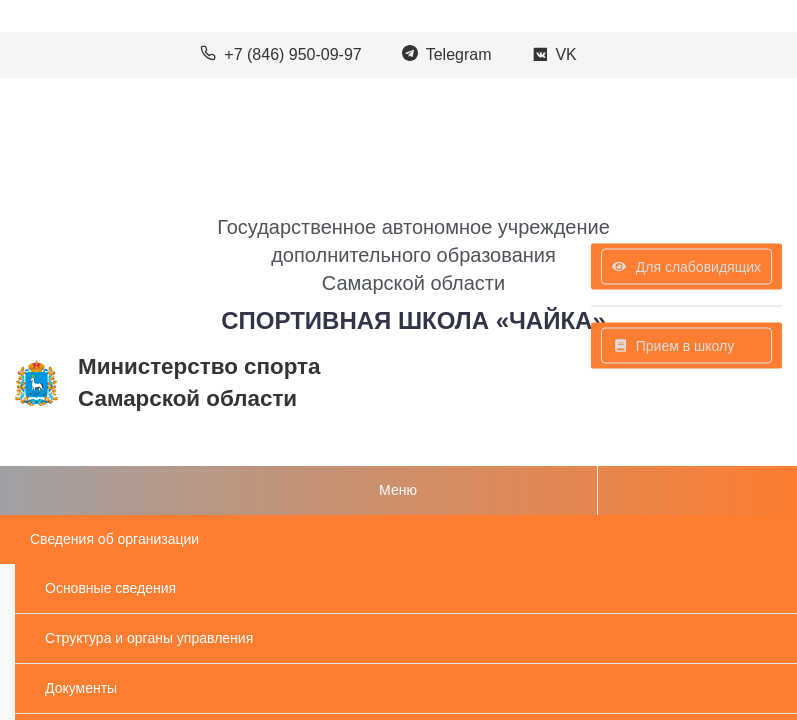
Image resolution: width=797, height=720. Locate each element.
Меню (398, 490)
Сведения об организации (114, 539)
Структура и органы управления (149, 638)
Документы (81, 688)
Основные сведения (110, 588)
